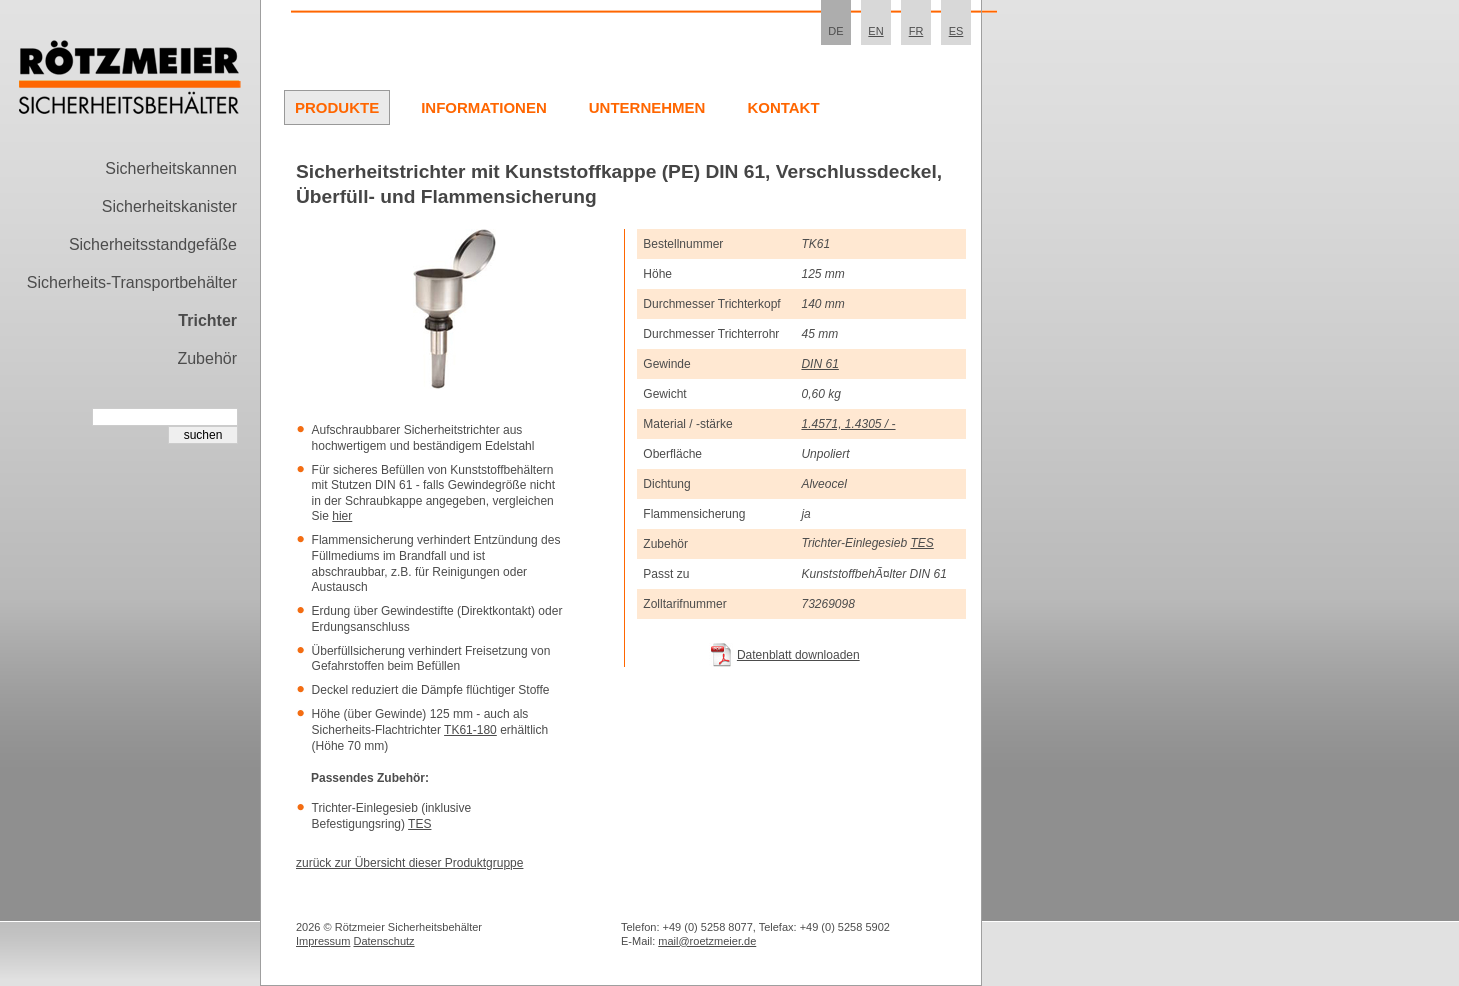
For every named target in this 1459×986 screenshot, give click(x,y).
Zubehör (207, 358)
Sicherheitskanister (169, 206)
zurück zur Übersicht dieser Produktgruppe (409, 863)
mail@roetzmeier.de (707, 941)
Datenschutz (383, 941)
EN (875, 31)
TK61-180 (470, 730)
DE (835, 31)
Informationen (484, 107)
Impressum (323, 941)
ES (956, 31)
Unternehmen (647, 107)
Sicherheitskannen (171, 168)
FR (916, 31)
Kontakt (783, 107)
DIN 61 (819, 364)
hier (342, 516)
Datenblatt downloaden (798, 655)
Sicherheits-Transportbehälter (132, 282)
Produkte (337, 107)
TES (419, 824)
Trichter (207, 320)
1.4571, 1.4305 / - (848, 424)
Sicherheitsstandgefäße (153, 244)
